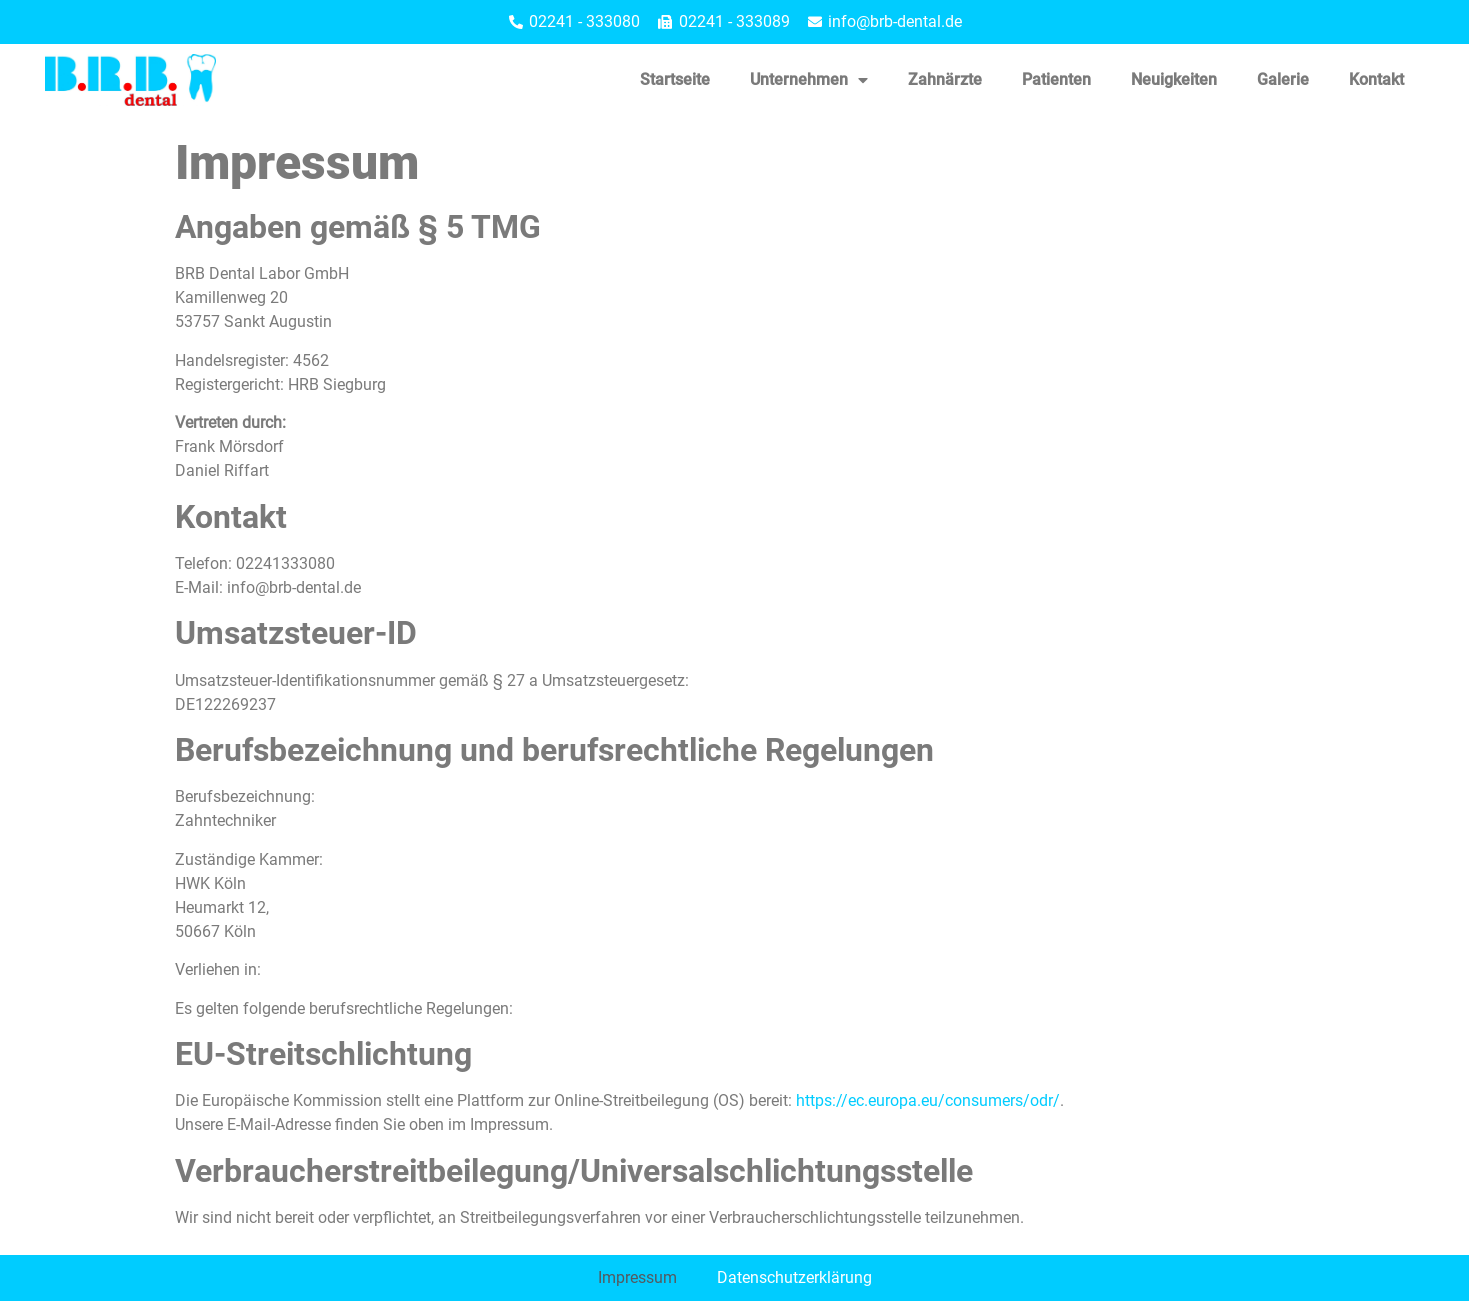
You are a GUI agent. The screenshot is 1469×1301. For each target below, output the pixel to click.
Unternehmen (809, 80)
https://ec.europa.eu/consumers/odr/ (928, 1100)
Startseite (675, 79)
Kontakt (1376, 79)
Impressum (637, 1277)
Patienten (1056, 79)
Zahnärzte (945, 79)
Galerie (1283, 79)
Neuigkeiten (1174, 79)
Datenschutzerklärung (794, 1277)
